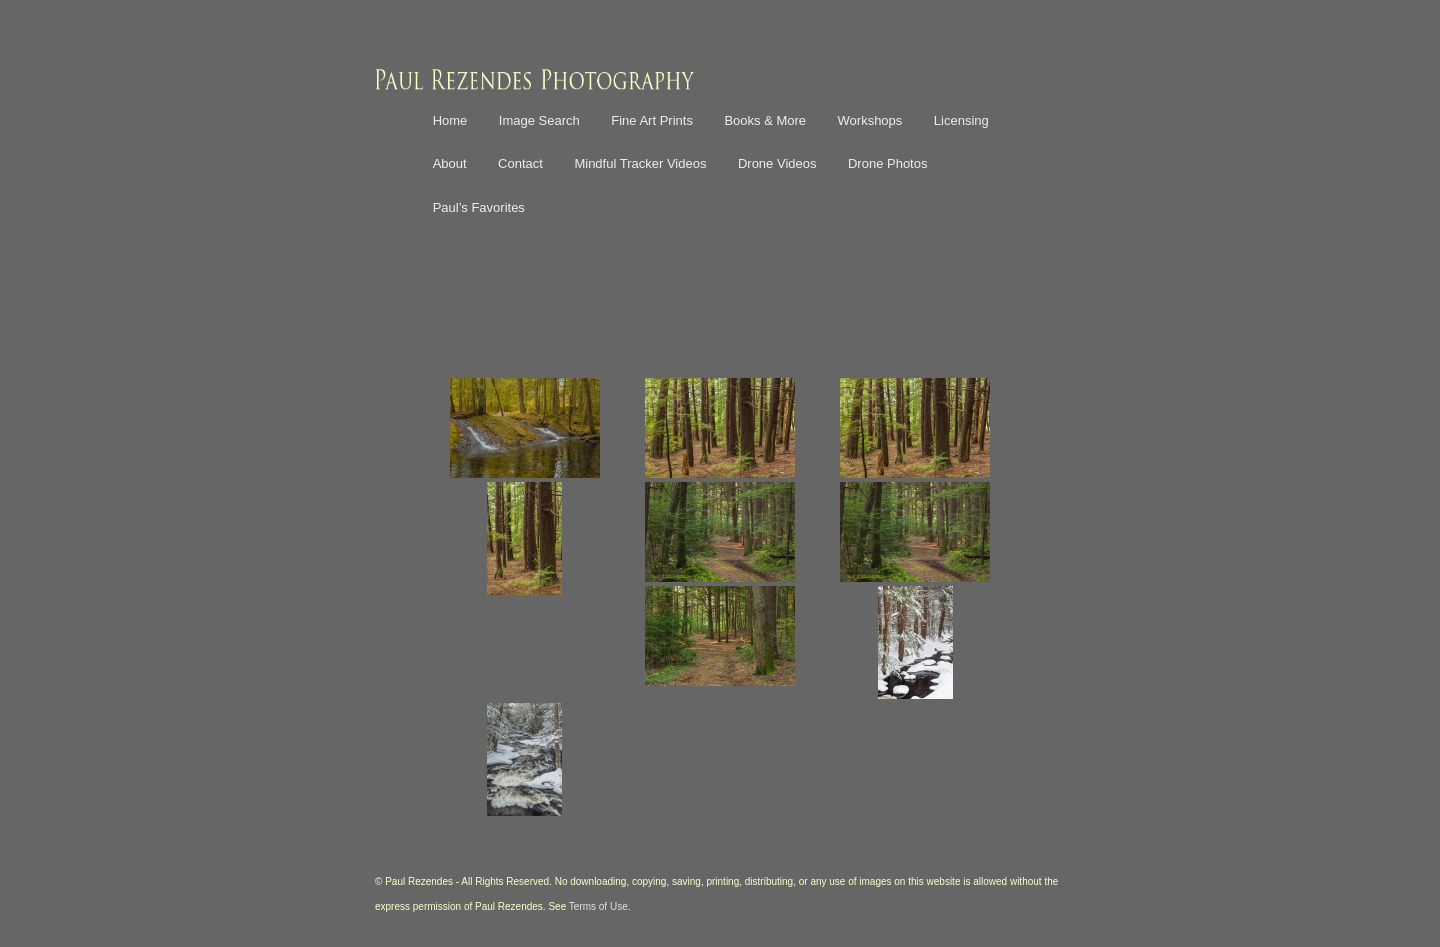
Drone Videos (777, 163)
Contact (520, 163)
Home (450, 120)
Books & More (765, 120)
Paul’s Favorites (479, 207)
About (450, 163)
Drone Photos (888, 163)
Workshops (870, 120)
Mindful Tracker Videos (640, 163)
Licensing (961, 120)
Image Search (539, 120)
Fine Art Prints (652, 120)
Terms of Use (598, 906)
